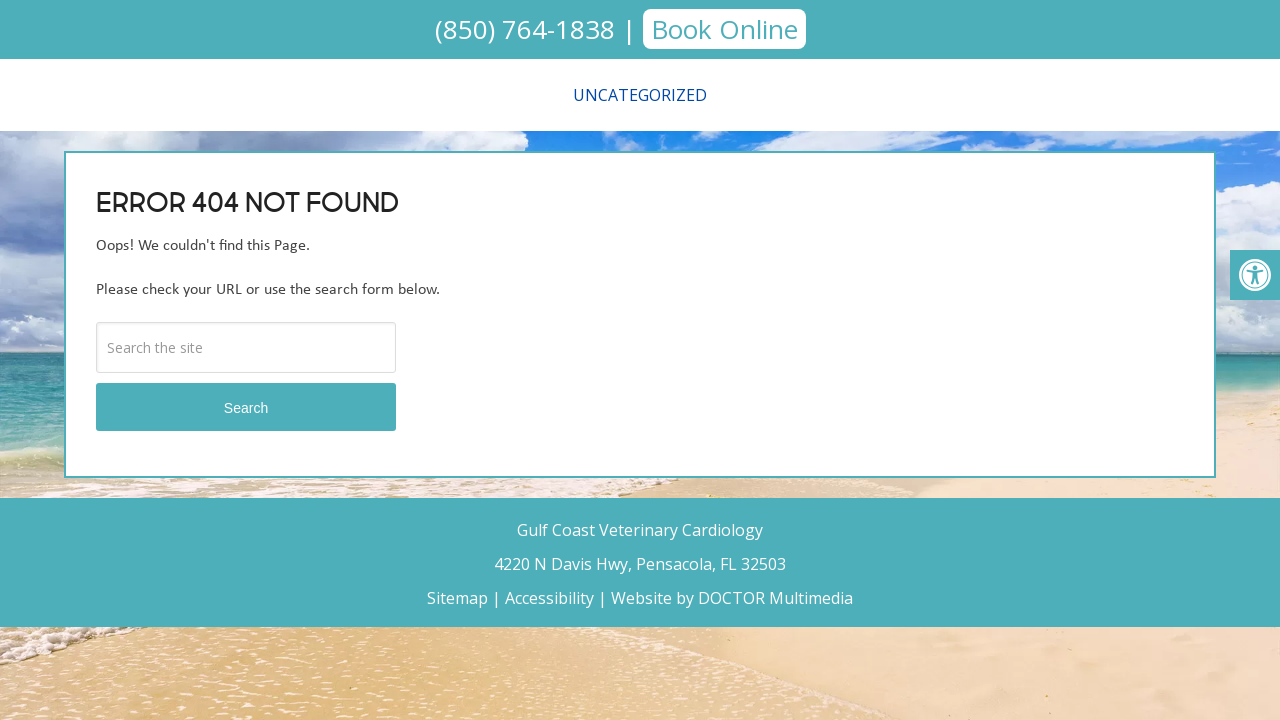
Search (246, 408)
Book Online (724, 29)
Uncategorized (640, 95)
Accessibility (549, 598)
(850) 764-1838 (525, 29)
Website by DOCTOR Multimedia (732, 598)
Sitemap (457, 598)
